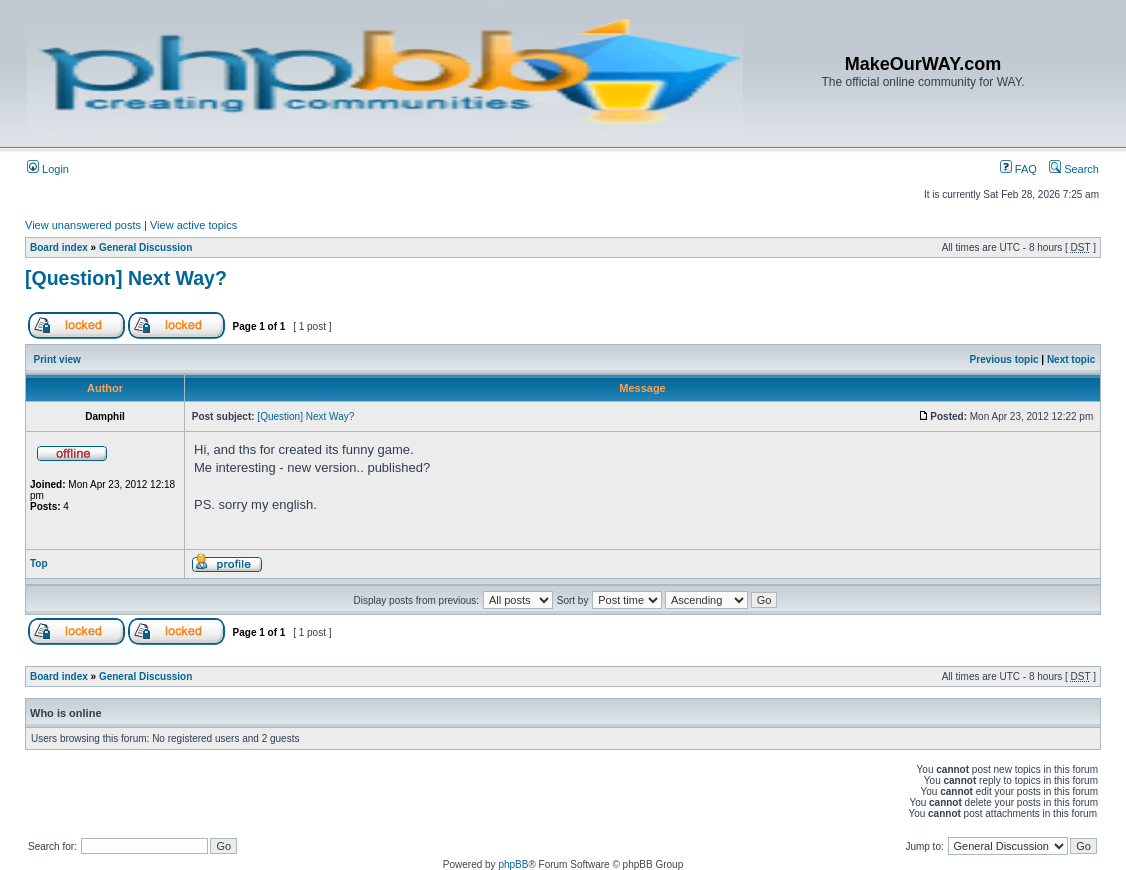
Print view (57, 359)
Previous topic (1004, 359)
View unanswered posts (83, 225)
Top (39, 563)
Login (48, 169)
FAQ (1018, 169)
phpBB (513, 864)
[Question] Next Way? (126, 278)
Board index (59, 247)
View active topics (193, 225)
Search (1074, 169)
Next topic (1071, 359)
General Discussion (145, 247)
